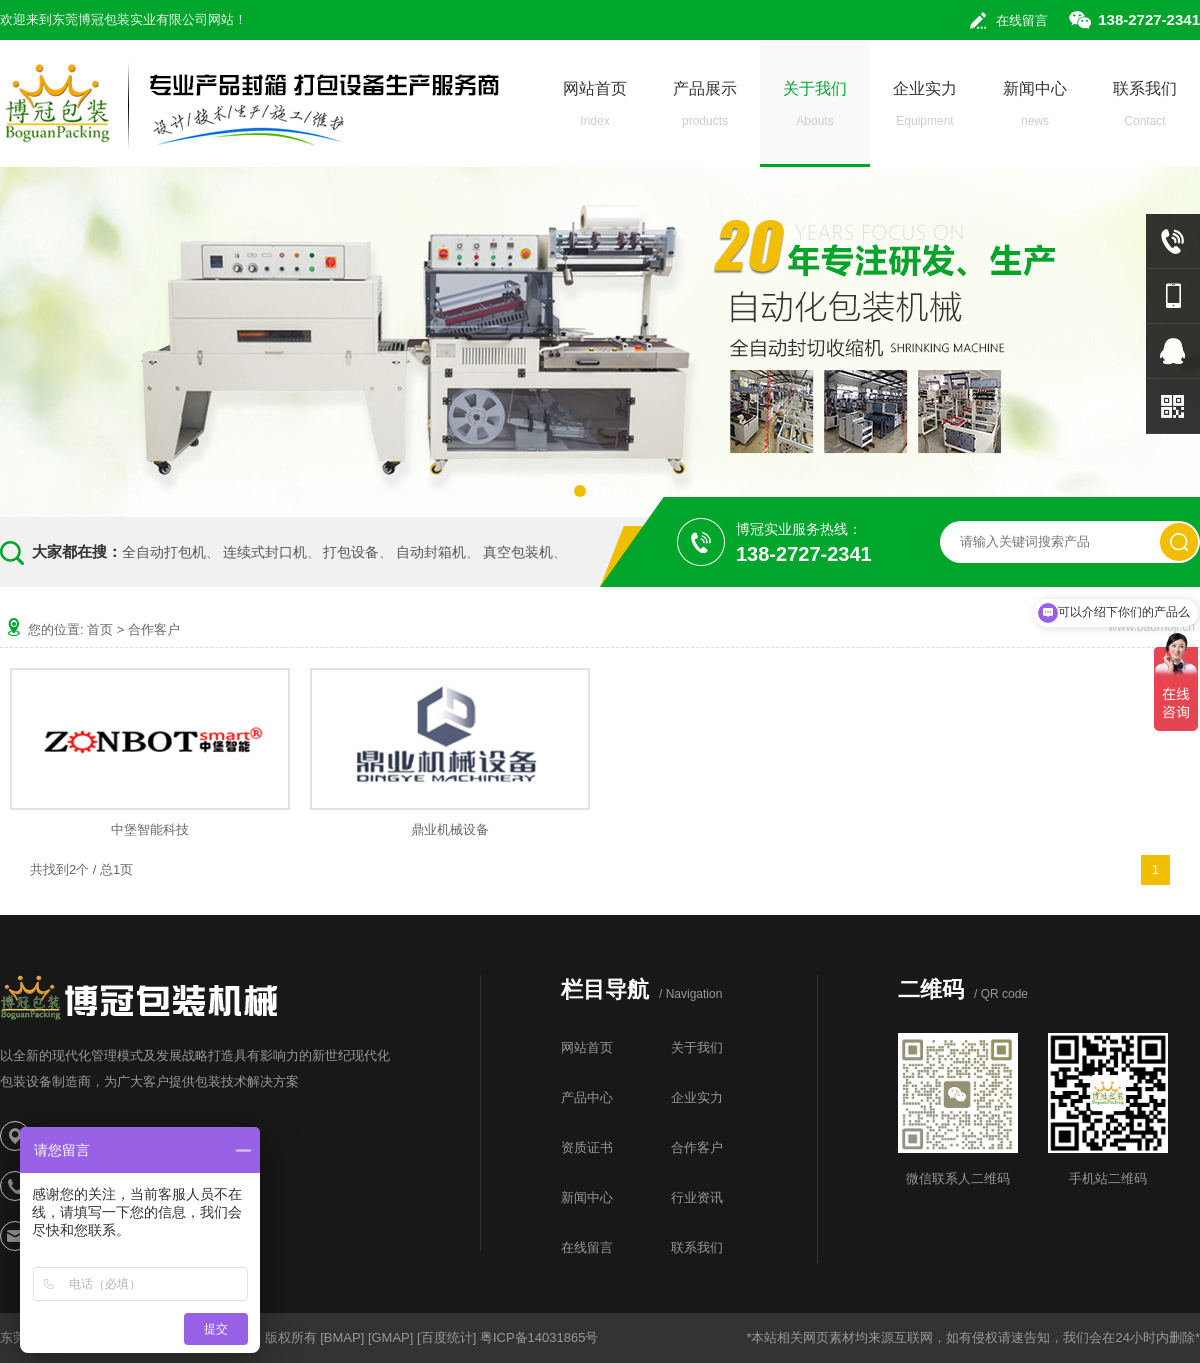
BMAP (342, 1337)
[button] (580, 491)
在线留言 (1022, 20)
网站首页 (595, 109)
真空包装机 (518, 552)
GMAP (391, 1337)
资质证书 (587, 1147)
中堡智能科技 (150, 829)
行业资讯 (697, 1197)
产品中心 (587, 1097)
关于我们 (815, 109)
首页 (100, 629)
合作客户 (154, 629)
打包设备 (351, 552)
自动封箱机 (431, 552)
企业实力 (925, 109)
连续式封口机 (265, 552)
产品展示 (705, 109)
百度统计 (447, 1337)
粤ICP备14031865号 (539, 1337)
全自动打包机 (164, 552)
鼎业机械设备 (450, 829)
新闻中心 (1035, 109)
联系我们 (1145, 109)
